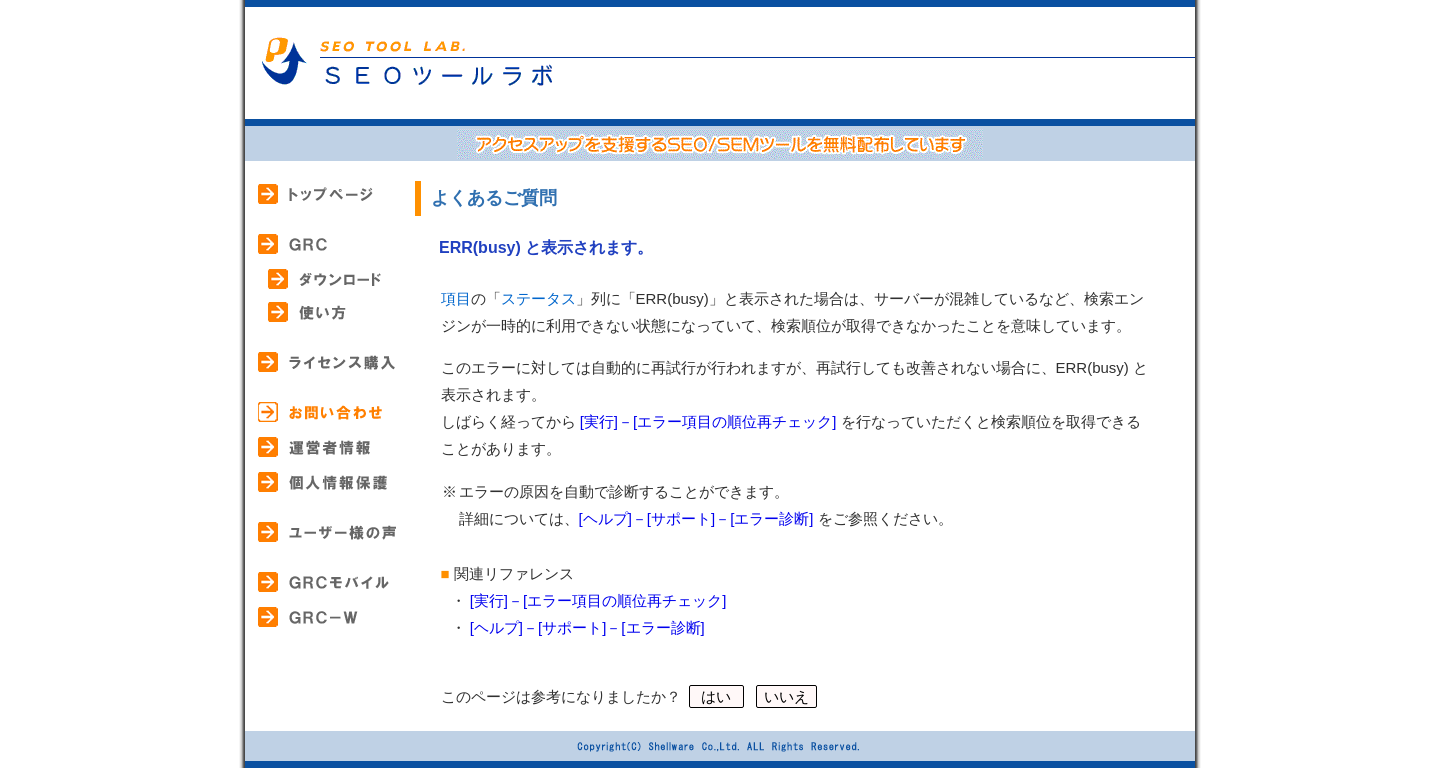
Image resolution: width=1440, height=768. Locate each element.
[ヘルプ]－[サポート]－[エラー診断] (696, 518)
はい (716, 696)
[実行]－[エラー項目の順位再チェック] (708, 421)
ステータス (538, 298)
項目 (456, 298)
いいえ (786, 696)
